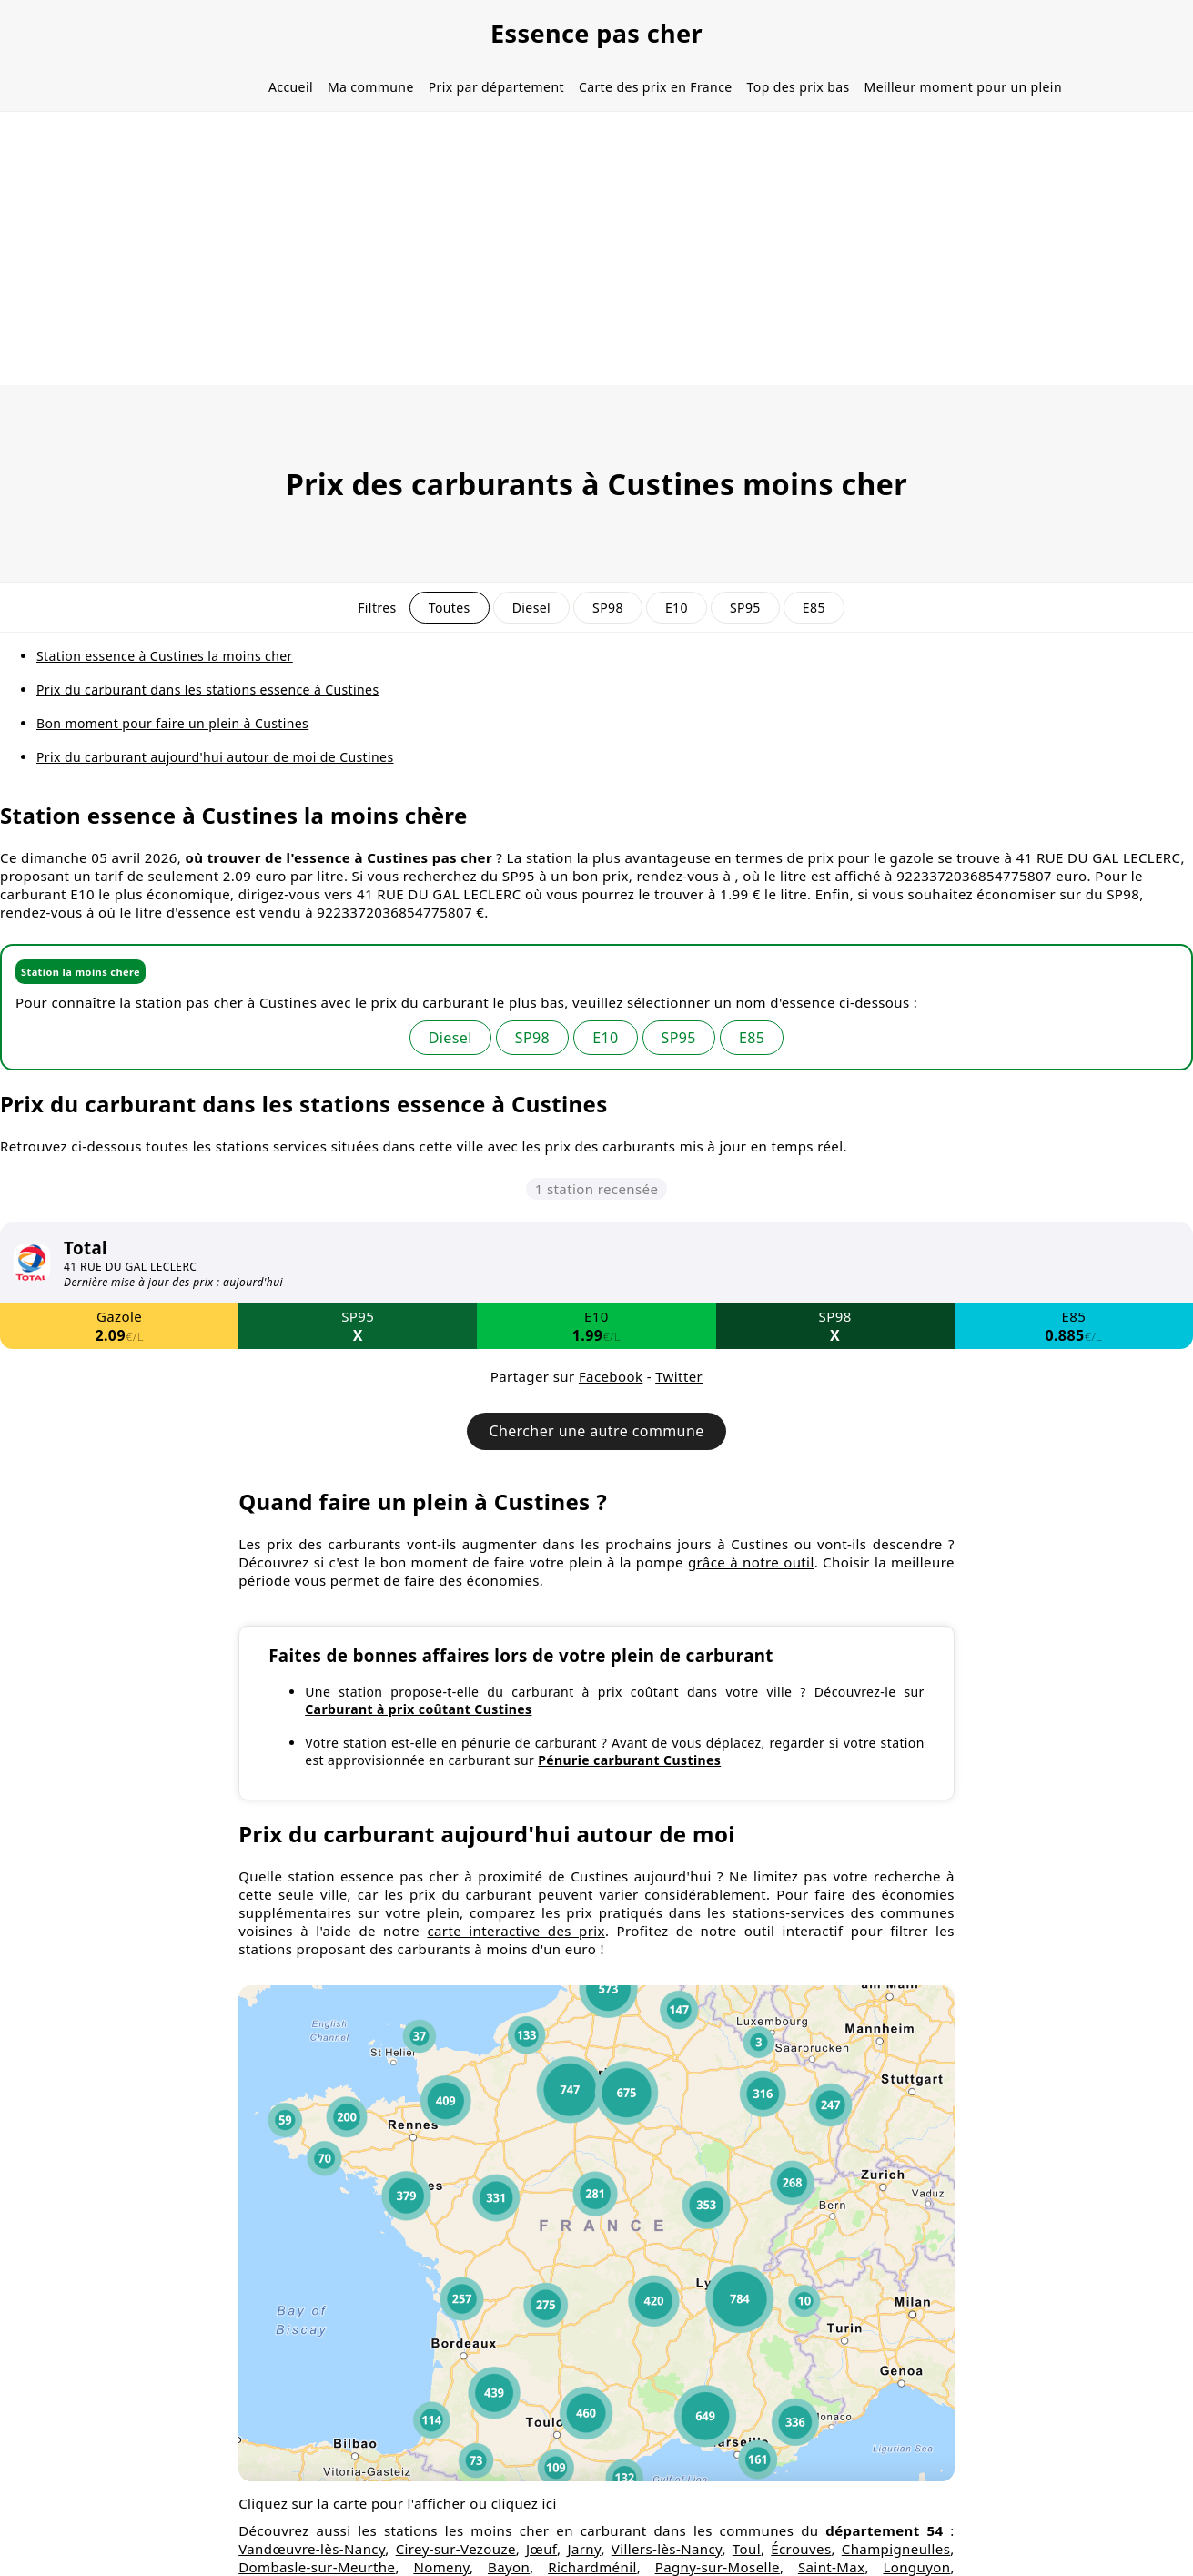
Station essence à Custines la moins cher (164, 655)
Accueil (290, 87)
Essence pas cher (596, 33)
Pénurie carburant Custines (629, 1760)
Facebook (610, 1376)
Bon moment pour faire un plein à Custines (172, 723)
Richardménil (592, 2567)
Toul (747, 2549)
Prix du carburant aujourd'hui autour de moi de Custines (215, 757)
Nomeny (441, 2567)
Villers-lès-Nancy (667, 2549)
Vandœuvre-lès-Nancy (311, 2549)
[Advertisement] (597, 248)
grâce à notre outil (751, 1562)
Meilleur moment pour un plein (963, 87)
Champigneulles (896, 2549)
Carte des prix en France (656, 87)
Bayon (509, 2567)
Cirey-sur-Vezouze (456, 2549)
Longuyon (916, 2567)
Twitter (679, 1376)
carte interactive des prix (515, 1931)
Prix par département (496, 87)
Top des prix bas (798, 87)
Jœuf (541, 2549)
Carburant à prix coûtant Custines (418, 1709)
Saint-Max (831, 2567)
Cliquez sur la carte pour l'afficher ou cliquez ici (397, 2503)
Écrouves (801, 2549)
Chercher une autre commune (596, 1431)
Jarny (584, 2549)
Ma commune (371, 87)
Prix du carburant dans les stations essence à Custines (207, 689)
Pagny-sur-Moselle (717, 2567)
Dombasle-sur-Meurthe (316, 2567)
